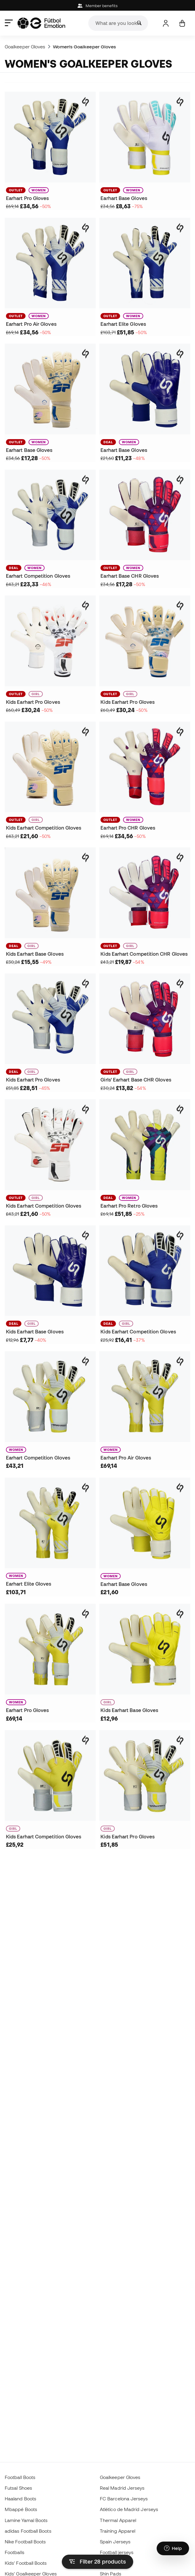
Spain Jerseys (115, 2541)
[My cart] (182, 23)
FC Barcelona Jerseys (124, 2498)
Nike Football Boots (25, 2541)
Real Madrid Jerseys (122, 2488)
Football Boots (20, 2477)
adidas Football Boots (28, 2531)
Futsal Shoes (18, 2488)
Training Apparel (117, 2531)
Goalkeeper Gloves (25, 46)
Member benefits (97, 6)
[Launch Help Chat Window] (173, 2548)
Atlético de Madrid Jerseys (129, 2509)
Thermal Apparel (118, 2520)
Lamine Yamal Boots (26, 2520)
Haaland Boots (20, 2498)
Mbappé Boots (21, 2509)
